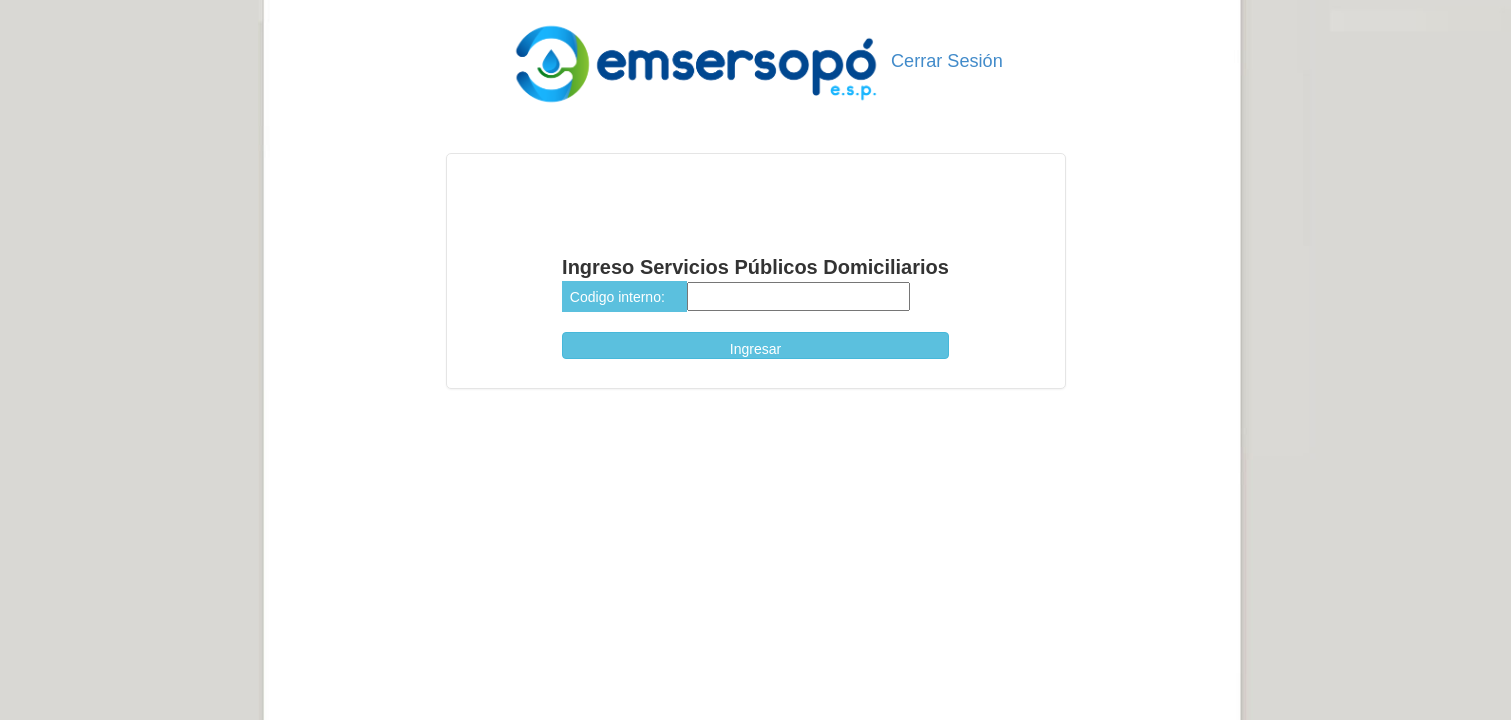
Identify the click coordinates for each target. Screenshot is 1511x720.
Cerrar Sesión (944, 61)
